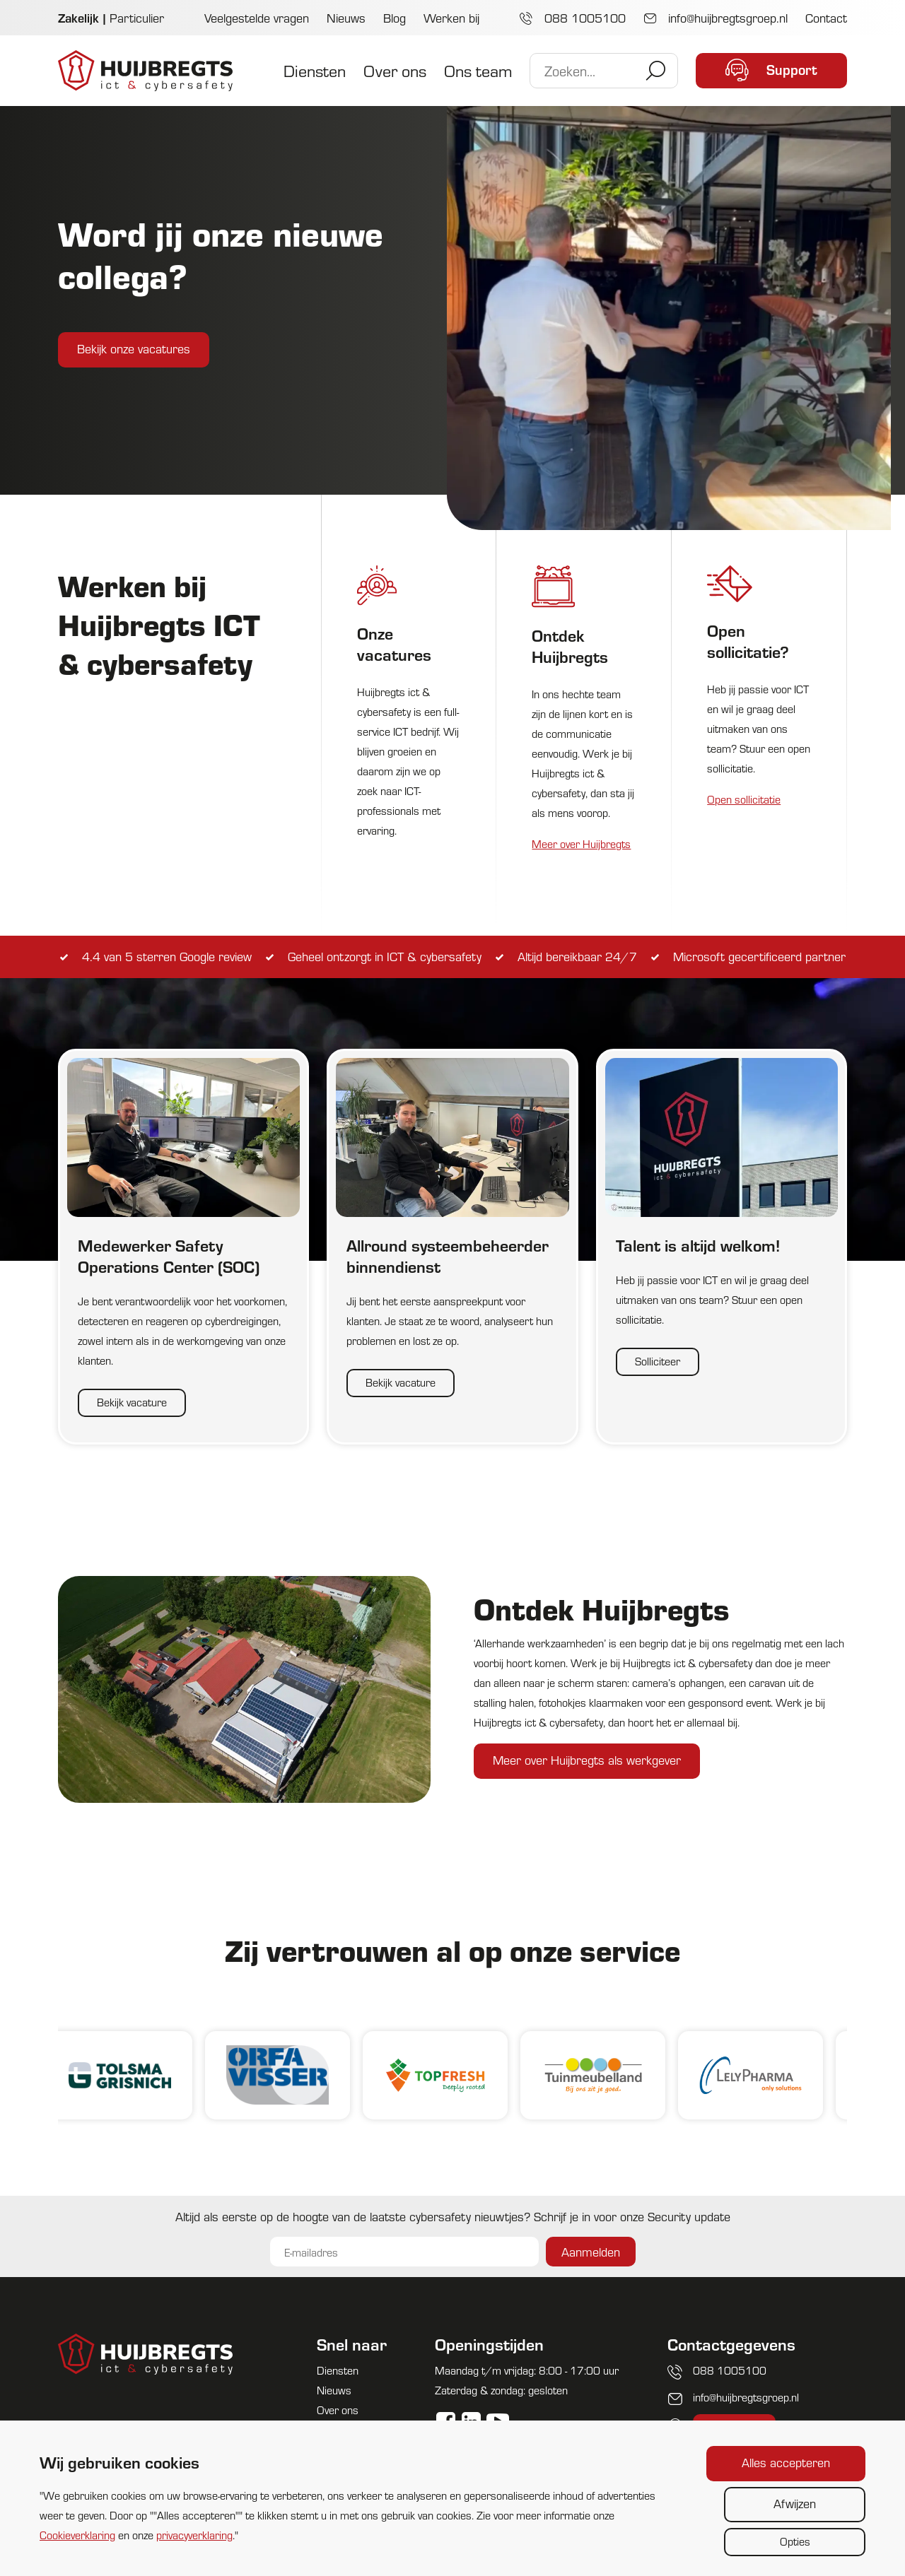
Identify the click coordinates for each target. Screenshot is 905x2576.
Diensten (315, 70)
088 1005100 (573, 17)
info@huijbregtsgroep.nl (715, 17)
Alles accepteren (786, 2462)
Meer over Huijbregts (581, 843)
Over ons (394, 70)
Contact (826, 17)
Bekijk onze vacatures (133, 348)
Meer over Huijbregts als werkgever (587, 1759)
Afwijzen (794, 2503)
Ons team (478, 70)
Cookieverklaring (77, 2534)
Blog (394, 17)
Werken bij (451, 17)
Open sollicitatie (744, 799)
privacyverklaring (194, 2534)
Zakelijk (78, 17)
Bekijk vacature (132, 1401)
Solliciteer (657, 1360)
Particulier (137, 17)
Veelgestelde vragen (256, 17)
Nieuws (346, 17)
